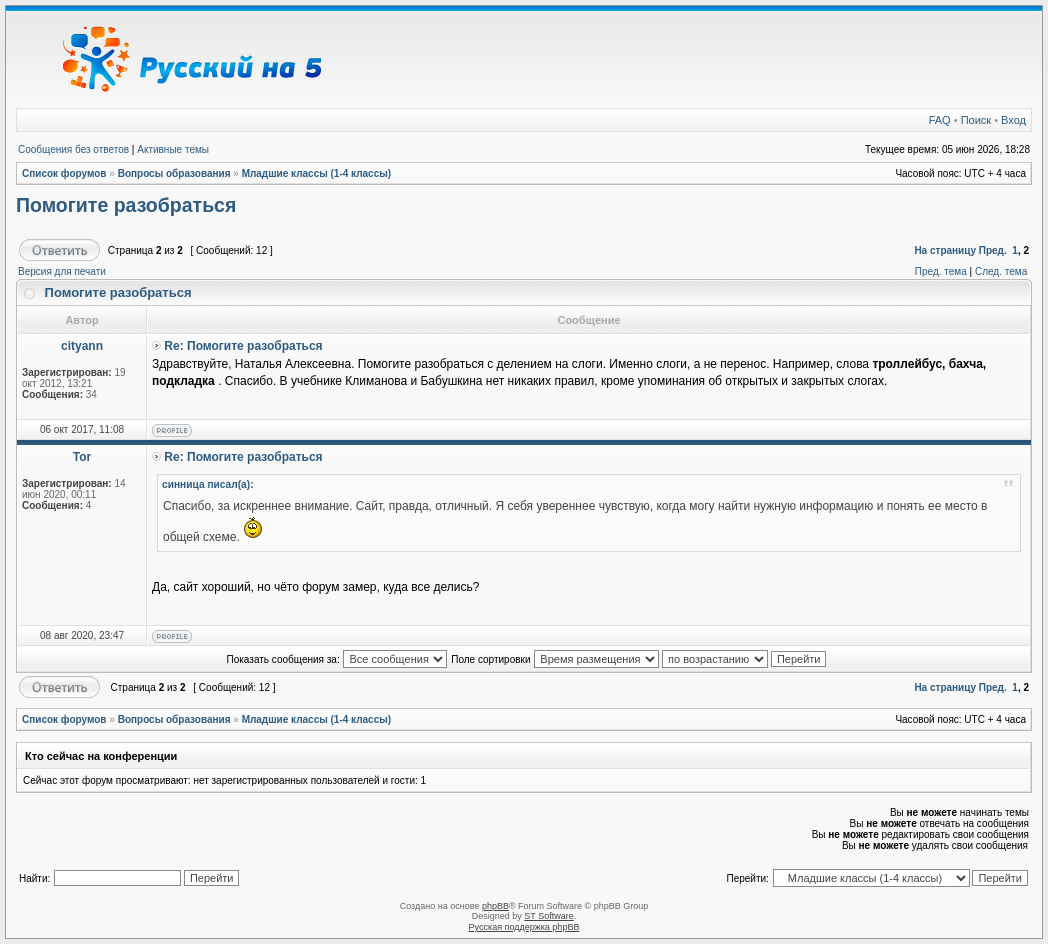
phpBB (495, 906)
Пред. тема (941, 271)
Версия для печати (62, 271)
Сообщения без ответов (73, 149)
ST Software (548, 916)
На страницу (945, 250)
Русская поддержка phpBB (524, 927)
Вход (1013, 120)
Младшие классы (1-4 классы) (317, 173)
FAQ (940, 120)
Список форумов (64, 173)
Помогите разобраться (126, 205)
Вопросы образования (174, 173)
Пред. (993, 250)
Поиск (976, 120)
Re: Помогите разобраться (243, 346)
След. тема (1001, 271)
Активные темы (173, 149)
